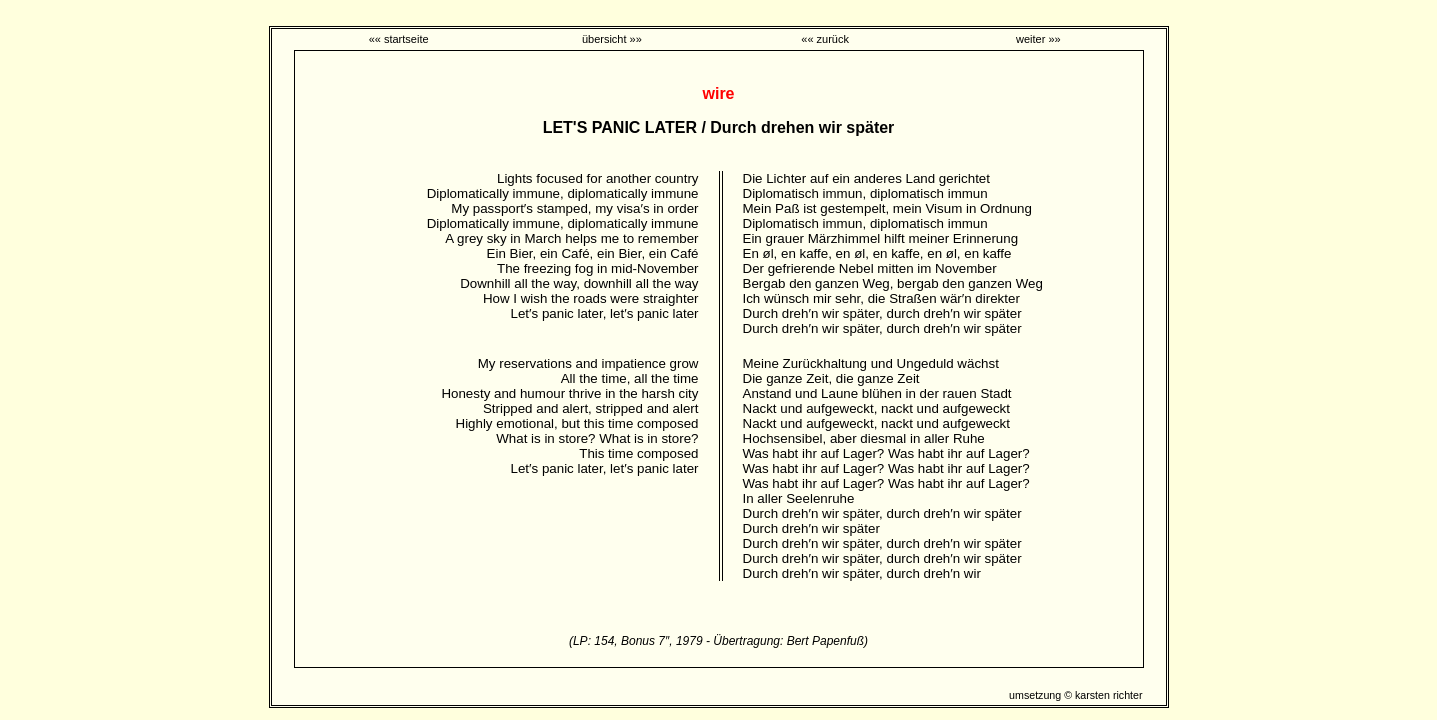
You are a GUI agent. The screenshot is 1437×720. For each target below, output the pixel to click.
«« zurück (825, 39)
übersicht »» (612, 39)
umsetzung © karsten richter (1075, 695)
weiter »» (1038, 39)
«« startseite (399, 39)
